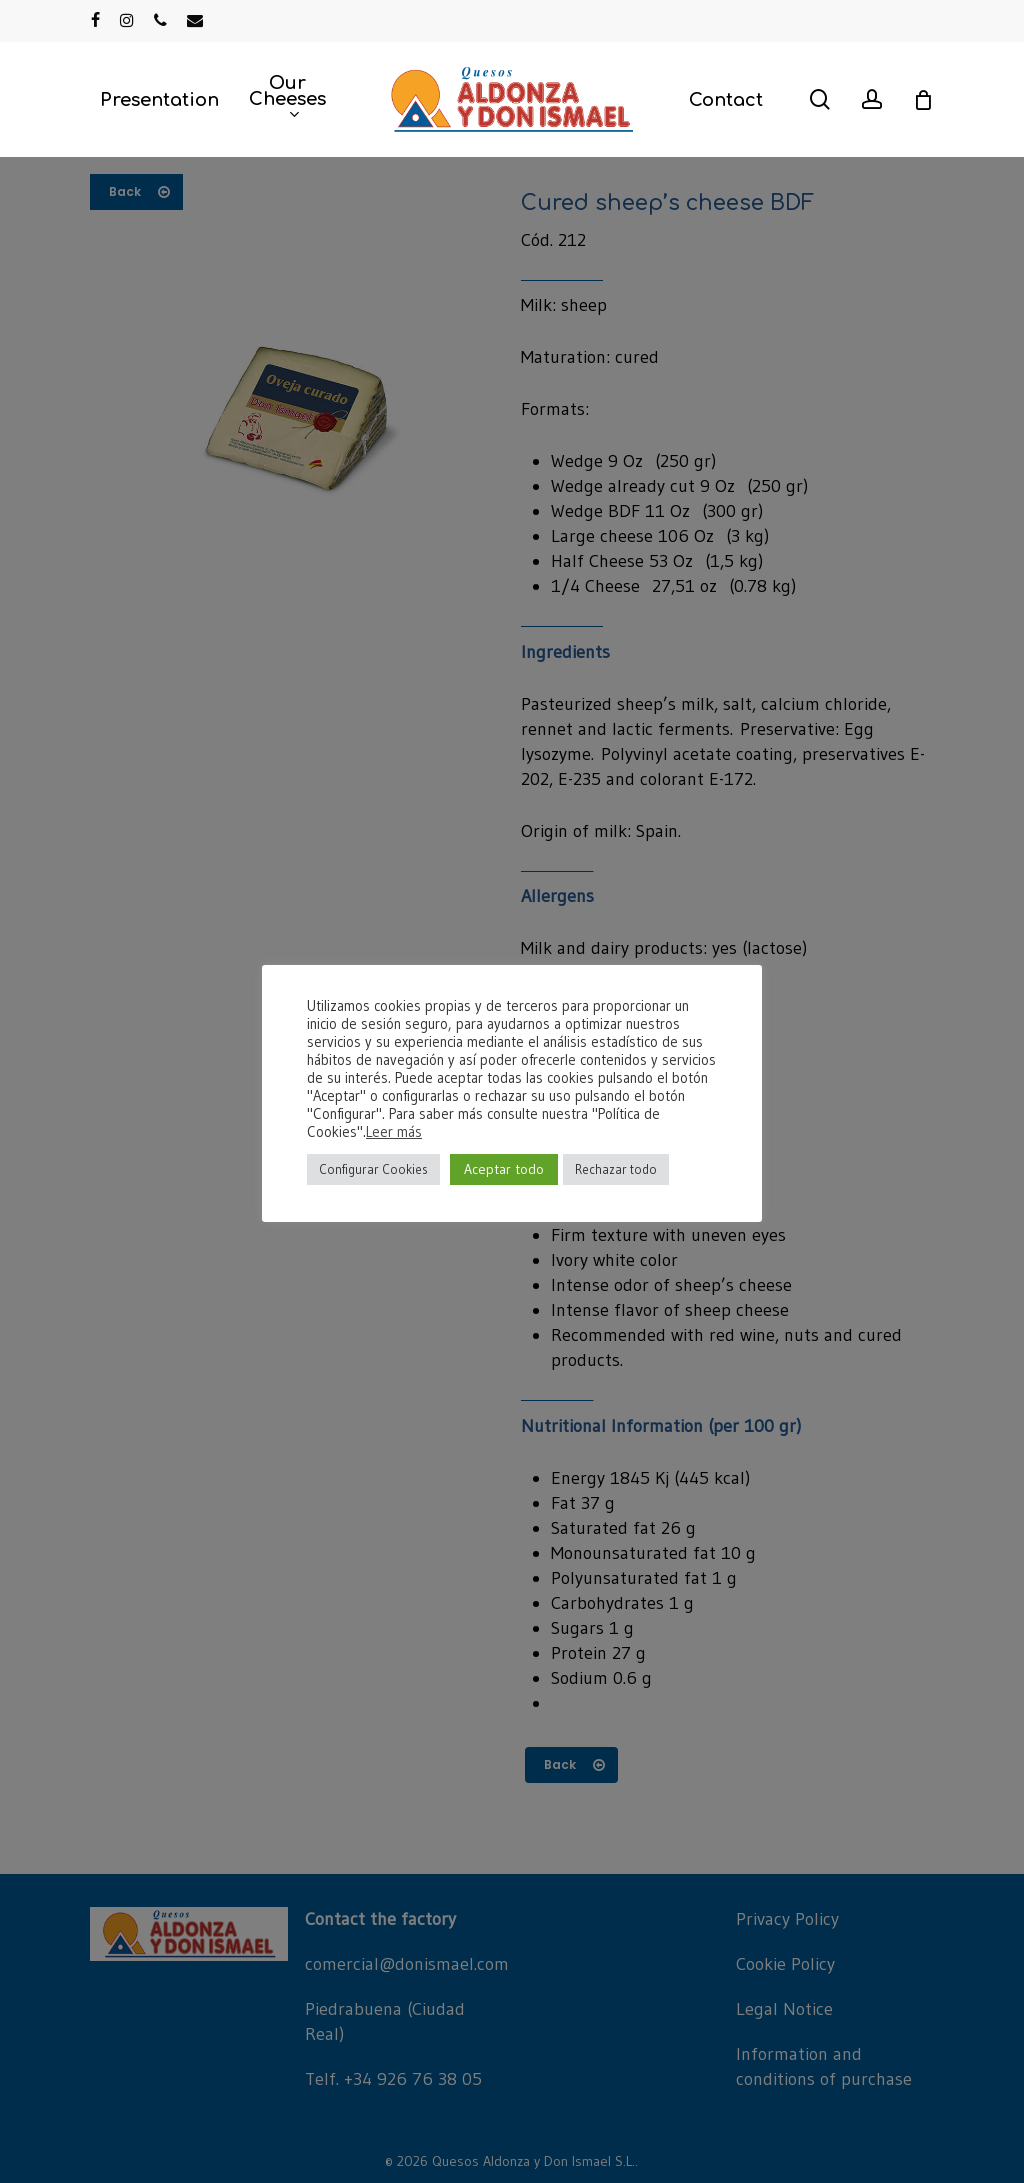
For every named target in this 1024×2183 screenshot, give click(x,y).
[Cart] (923, 100)
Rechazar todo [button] (616, 1169)
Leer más (394, 1132)
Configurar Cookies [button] (373, 1169)
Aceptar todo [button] (504, 1169)
